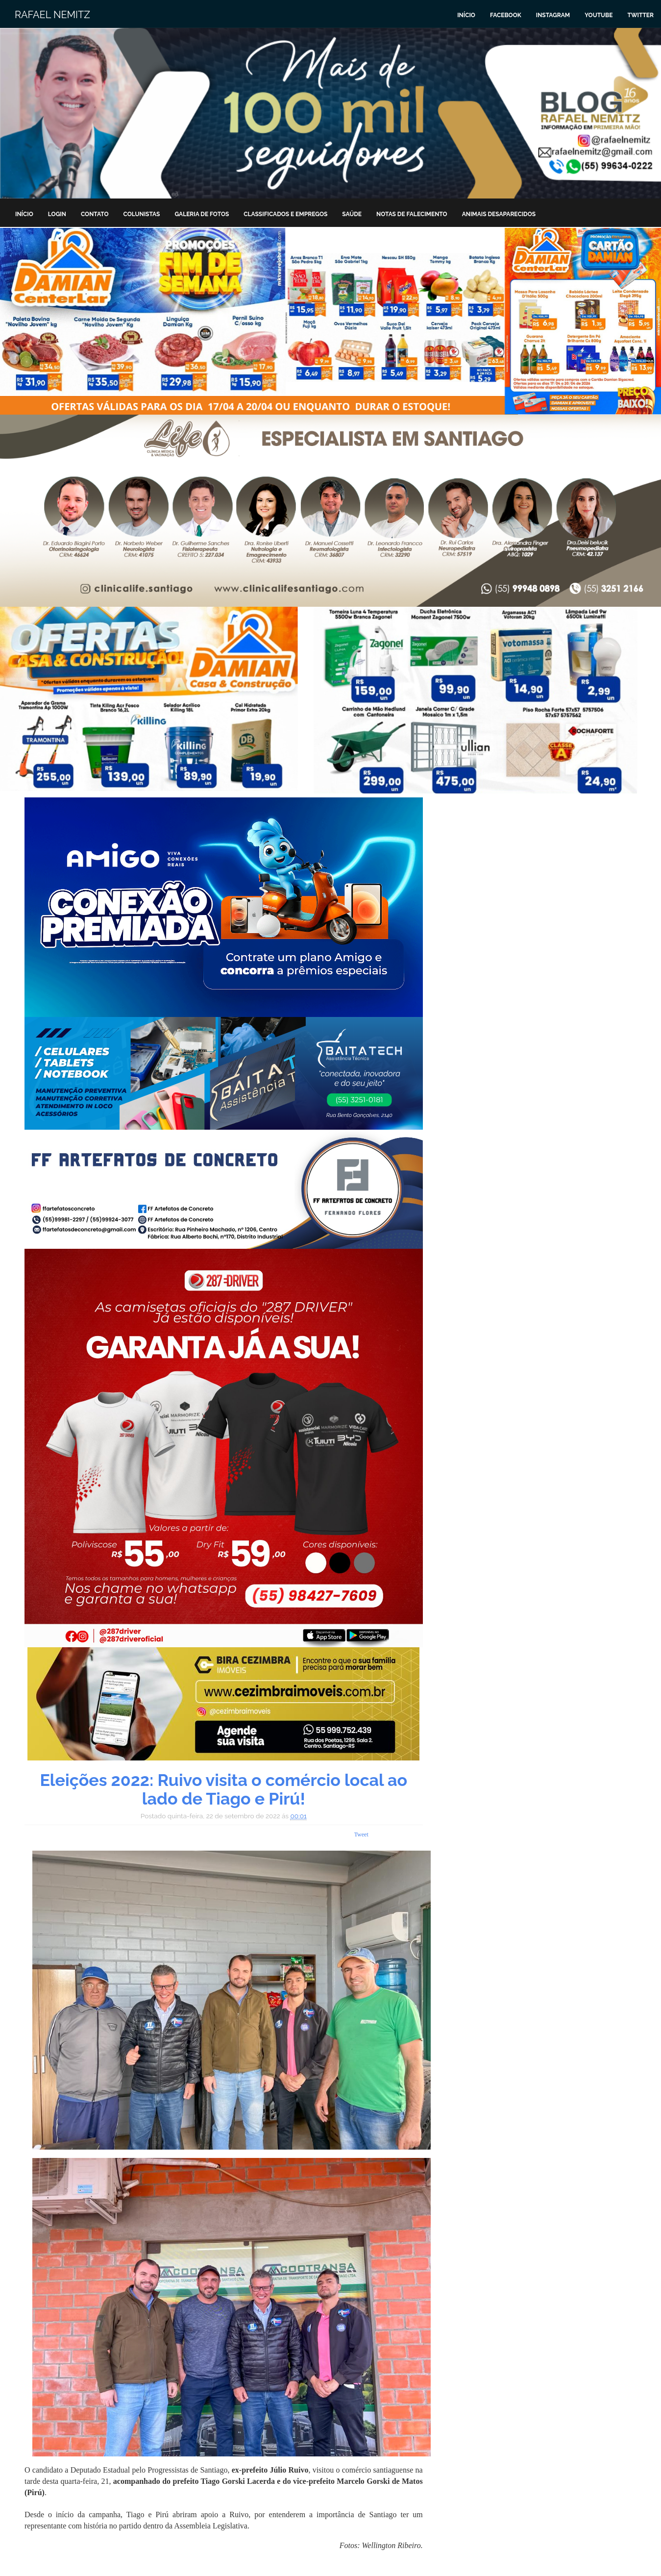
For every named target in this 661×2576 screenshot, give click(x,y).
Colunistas (141, 214)
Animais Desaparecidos (499, 214)
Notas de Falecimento (411, 214)
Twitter (640, 15)
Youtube (598, 15)
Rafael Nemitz (52, 15)
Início (466, 15)
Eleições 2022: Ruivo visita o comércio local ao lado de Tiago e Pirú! (223, 1789)
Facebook (505, 15)
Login (57, 214)
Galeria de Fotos (201, 214)
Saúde (352, 214)
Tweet (361, 1834)
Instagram (553, 15)
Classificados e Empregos (285, 214)
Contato (95, 214)
